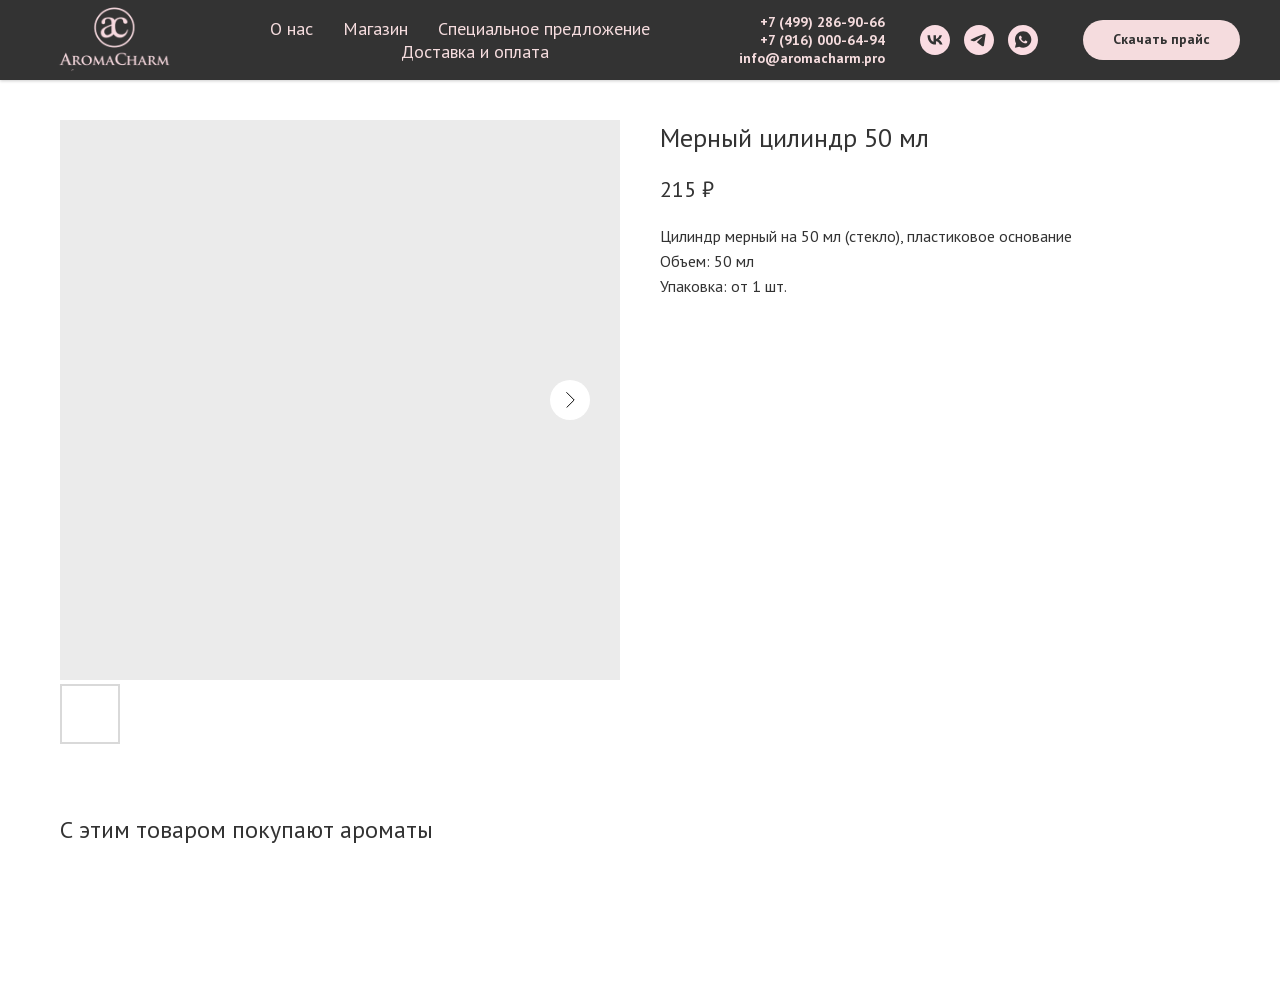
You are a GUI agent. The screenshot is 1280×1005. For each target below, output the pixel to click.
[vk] (935, 40)
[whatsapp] (1023, 40)
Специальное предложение (544, 28)
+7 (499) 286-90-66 (822, 22)
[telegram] (979, 40)
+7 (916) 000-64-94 (822, 40)
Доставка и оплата (475, 51)
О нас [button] (291, 28)
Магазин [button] (375, 28)
